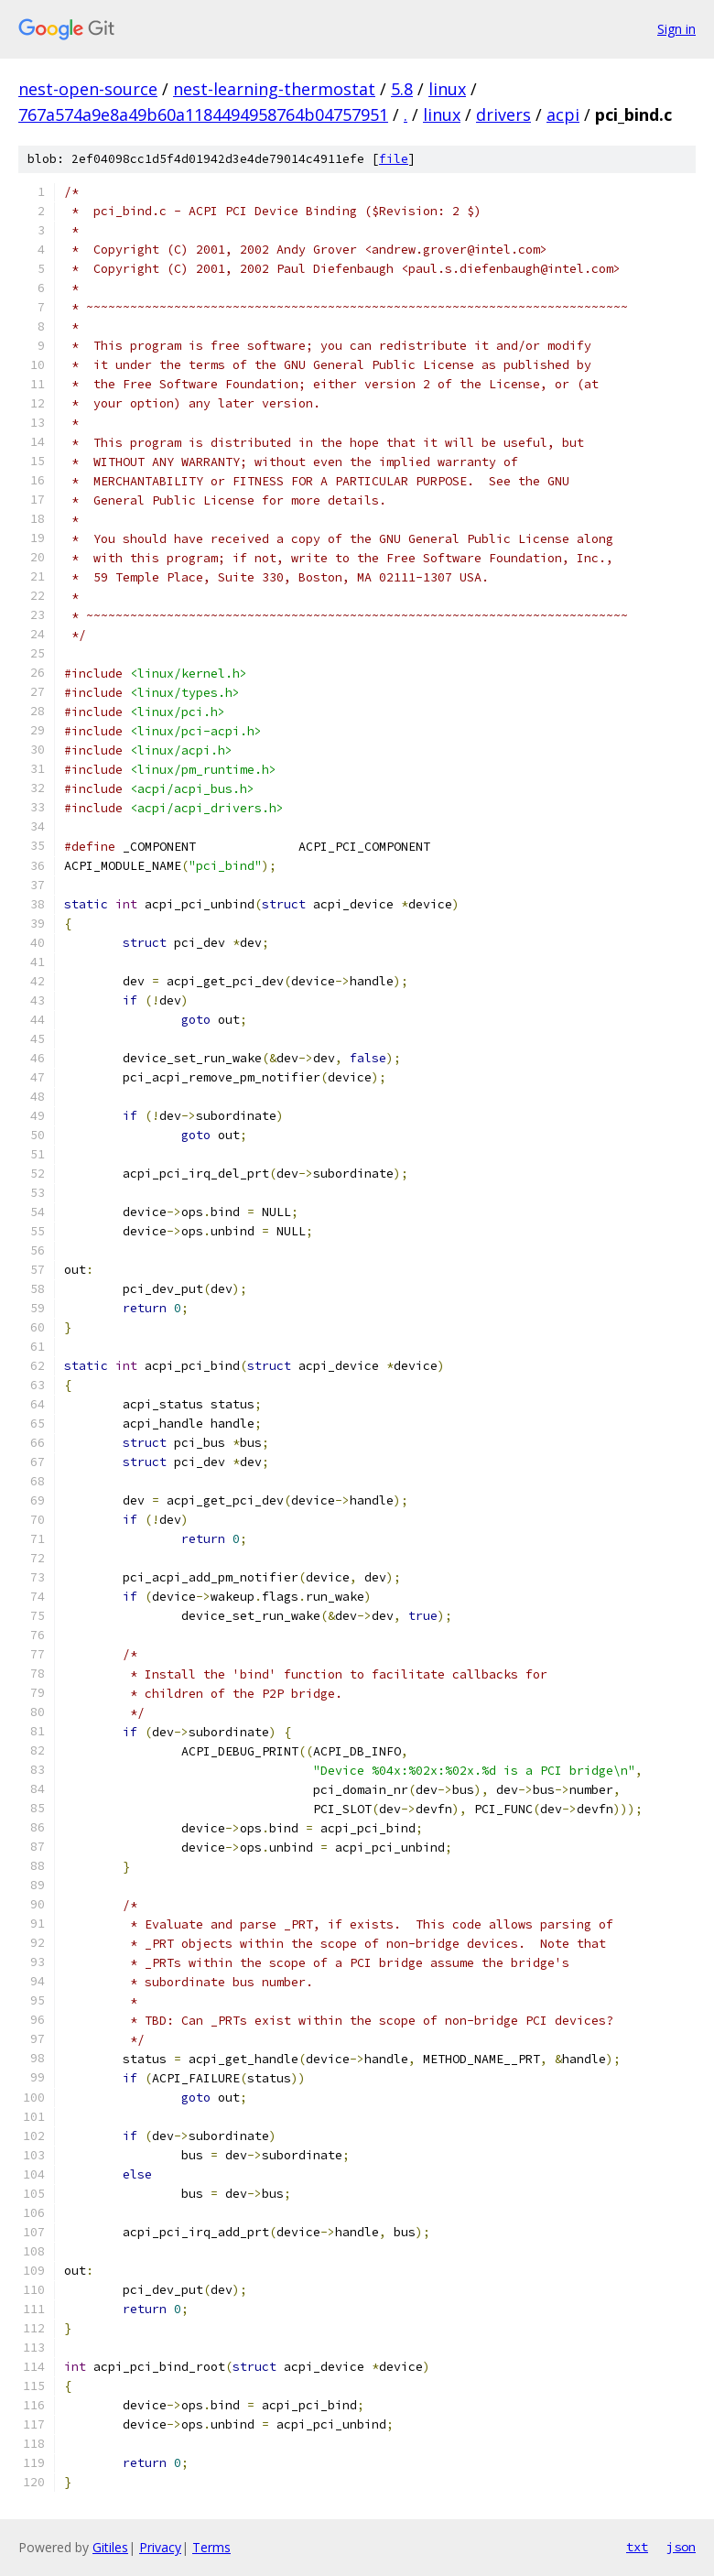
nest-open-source (87, 89)
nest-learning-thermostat (274, 89)
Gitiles (110, 2547)
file (393, 159)
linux (447, 89)
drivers (503, 114)
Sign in (676, 29)
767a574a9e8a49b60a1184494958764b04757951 (203, 114)
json (681, 2546)
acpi (562, 114)
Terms (211, 2547)
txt (637, 2546)
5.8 (402, 89)
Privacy (160, 2547)
